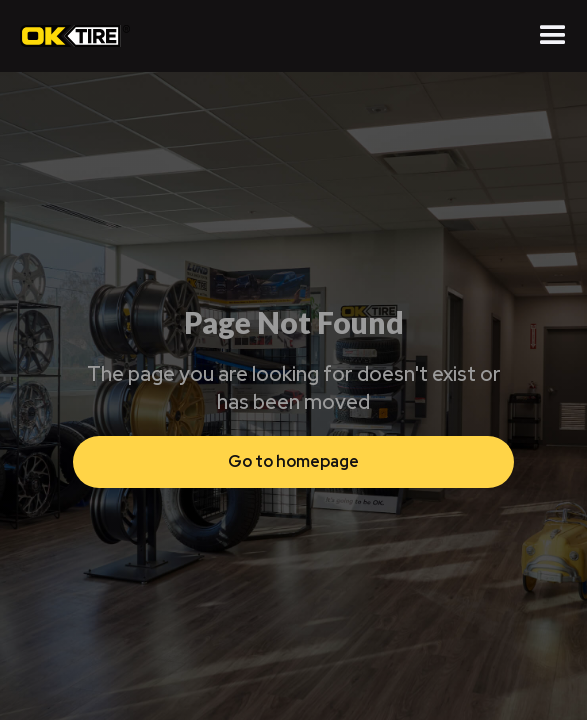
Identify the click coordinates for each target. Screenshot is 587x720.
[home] (70, 36)
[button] (553, 36)
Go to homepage (293, 461)
